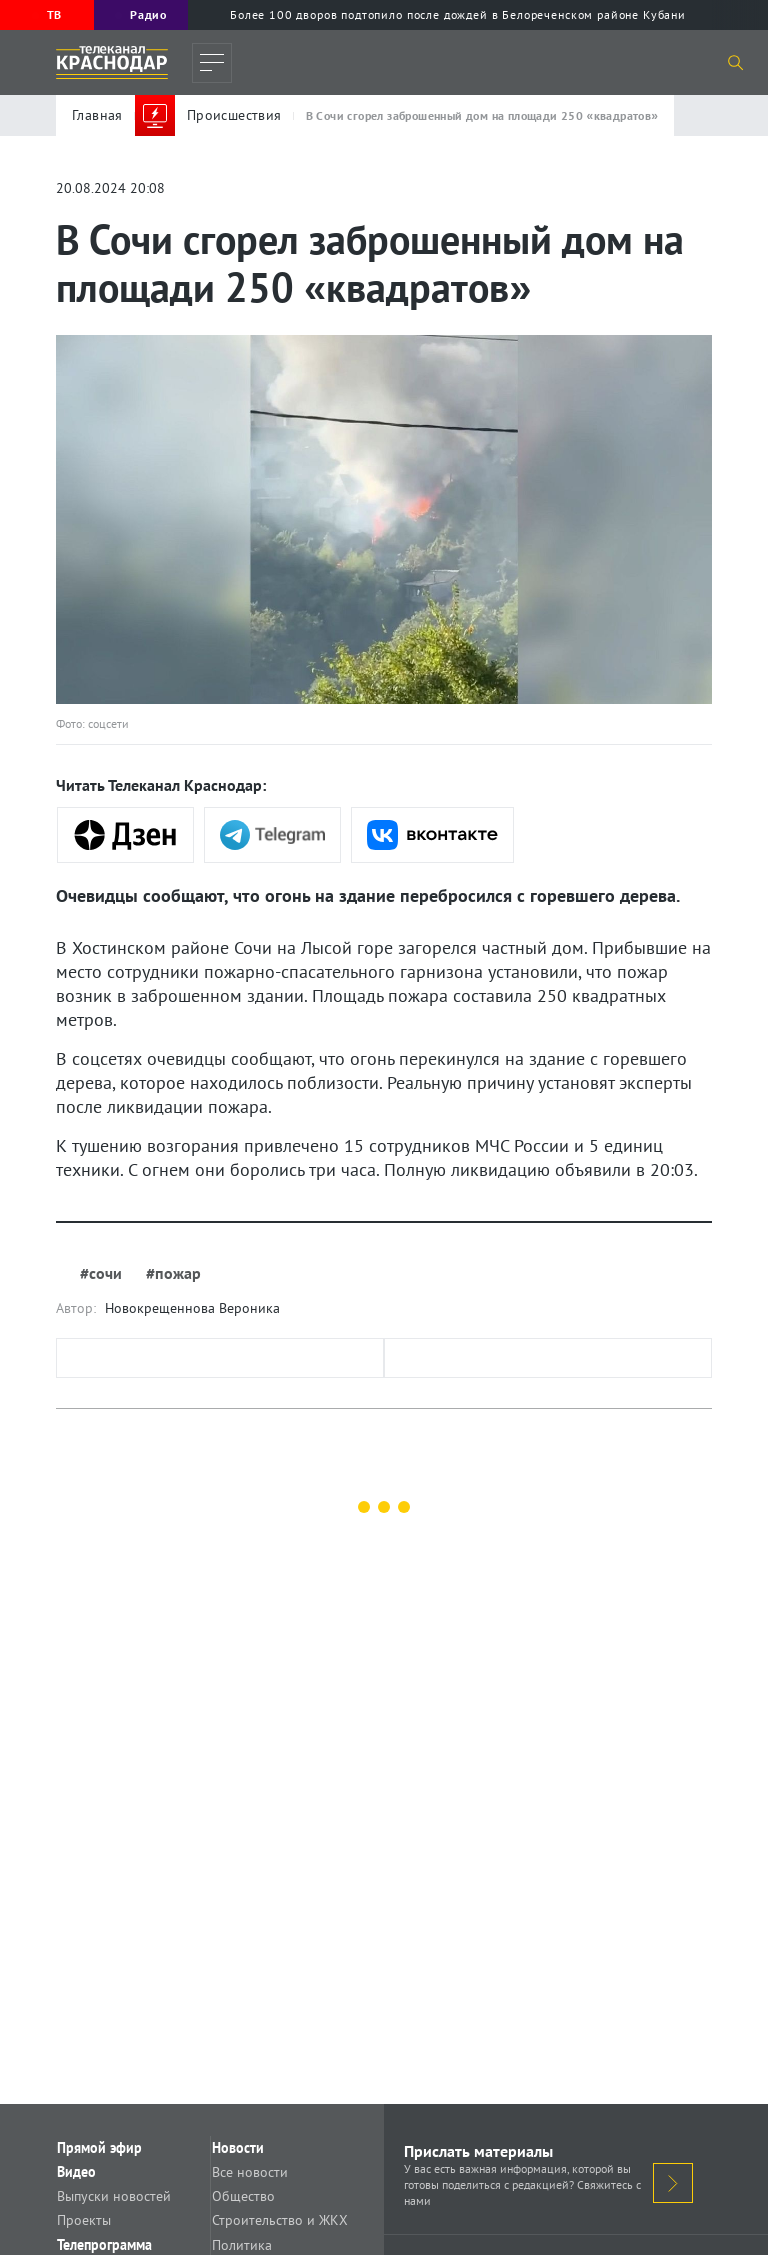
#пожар (173, 1273)
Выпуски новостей (137, 2206)
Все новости (273, 2178)
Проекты (107, 2234)
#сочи (101, 1273)
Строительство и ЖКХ (303, 2234)
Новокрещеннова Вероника (192, 1308)
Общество (266, 2206)
